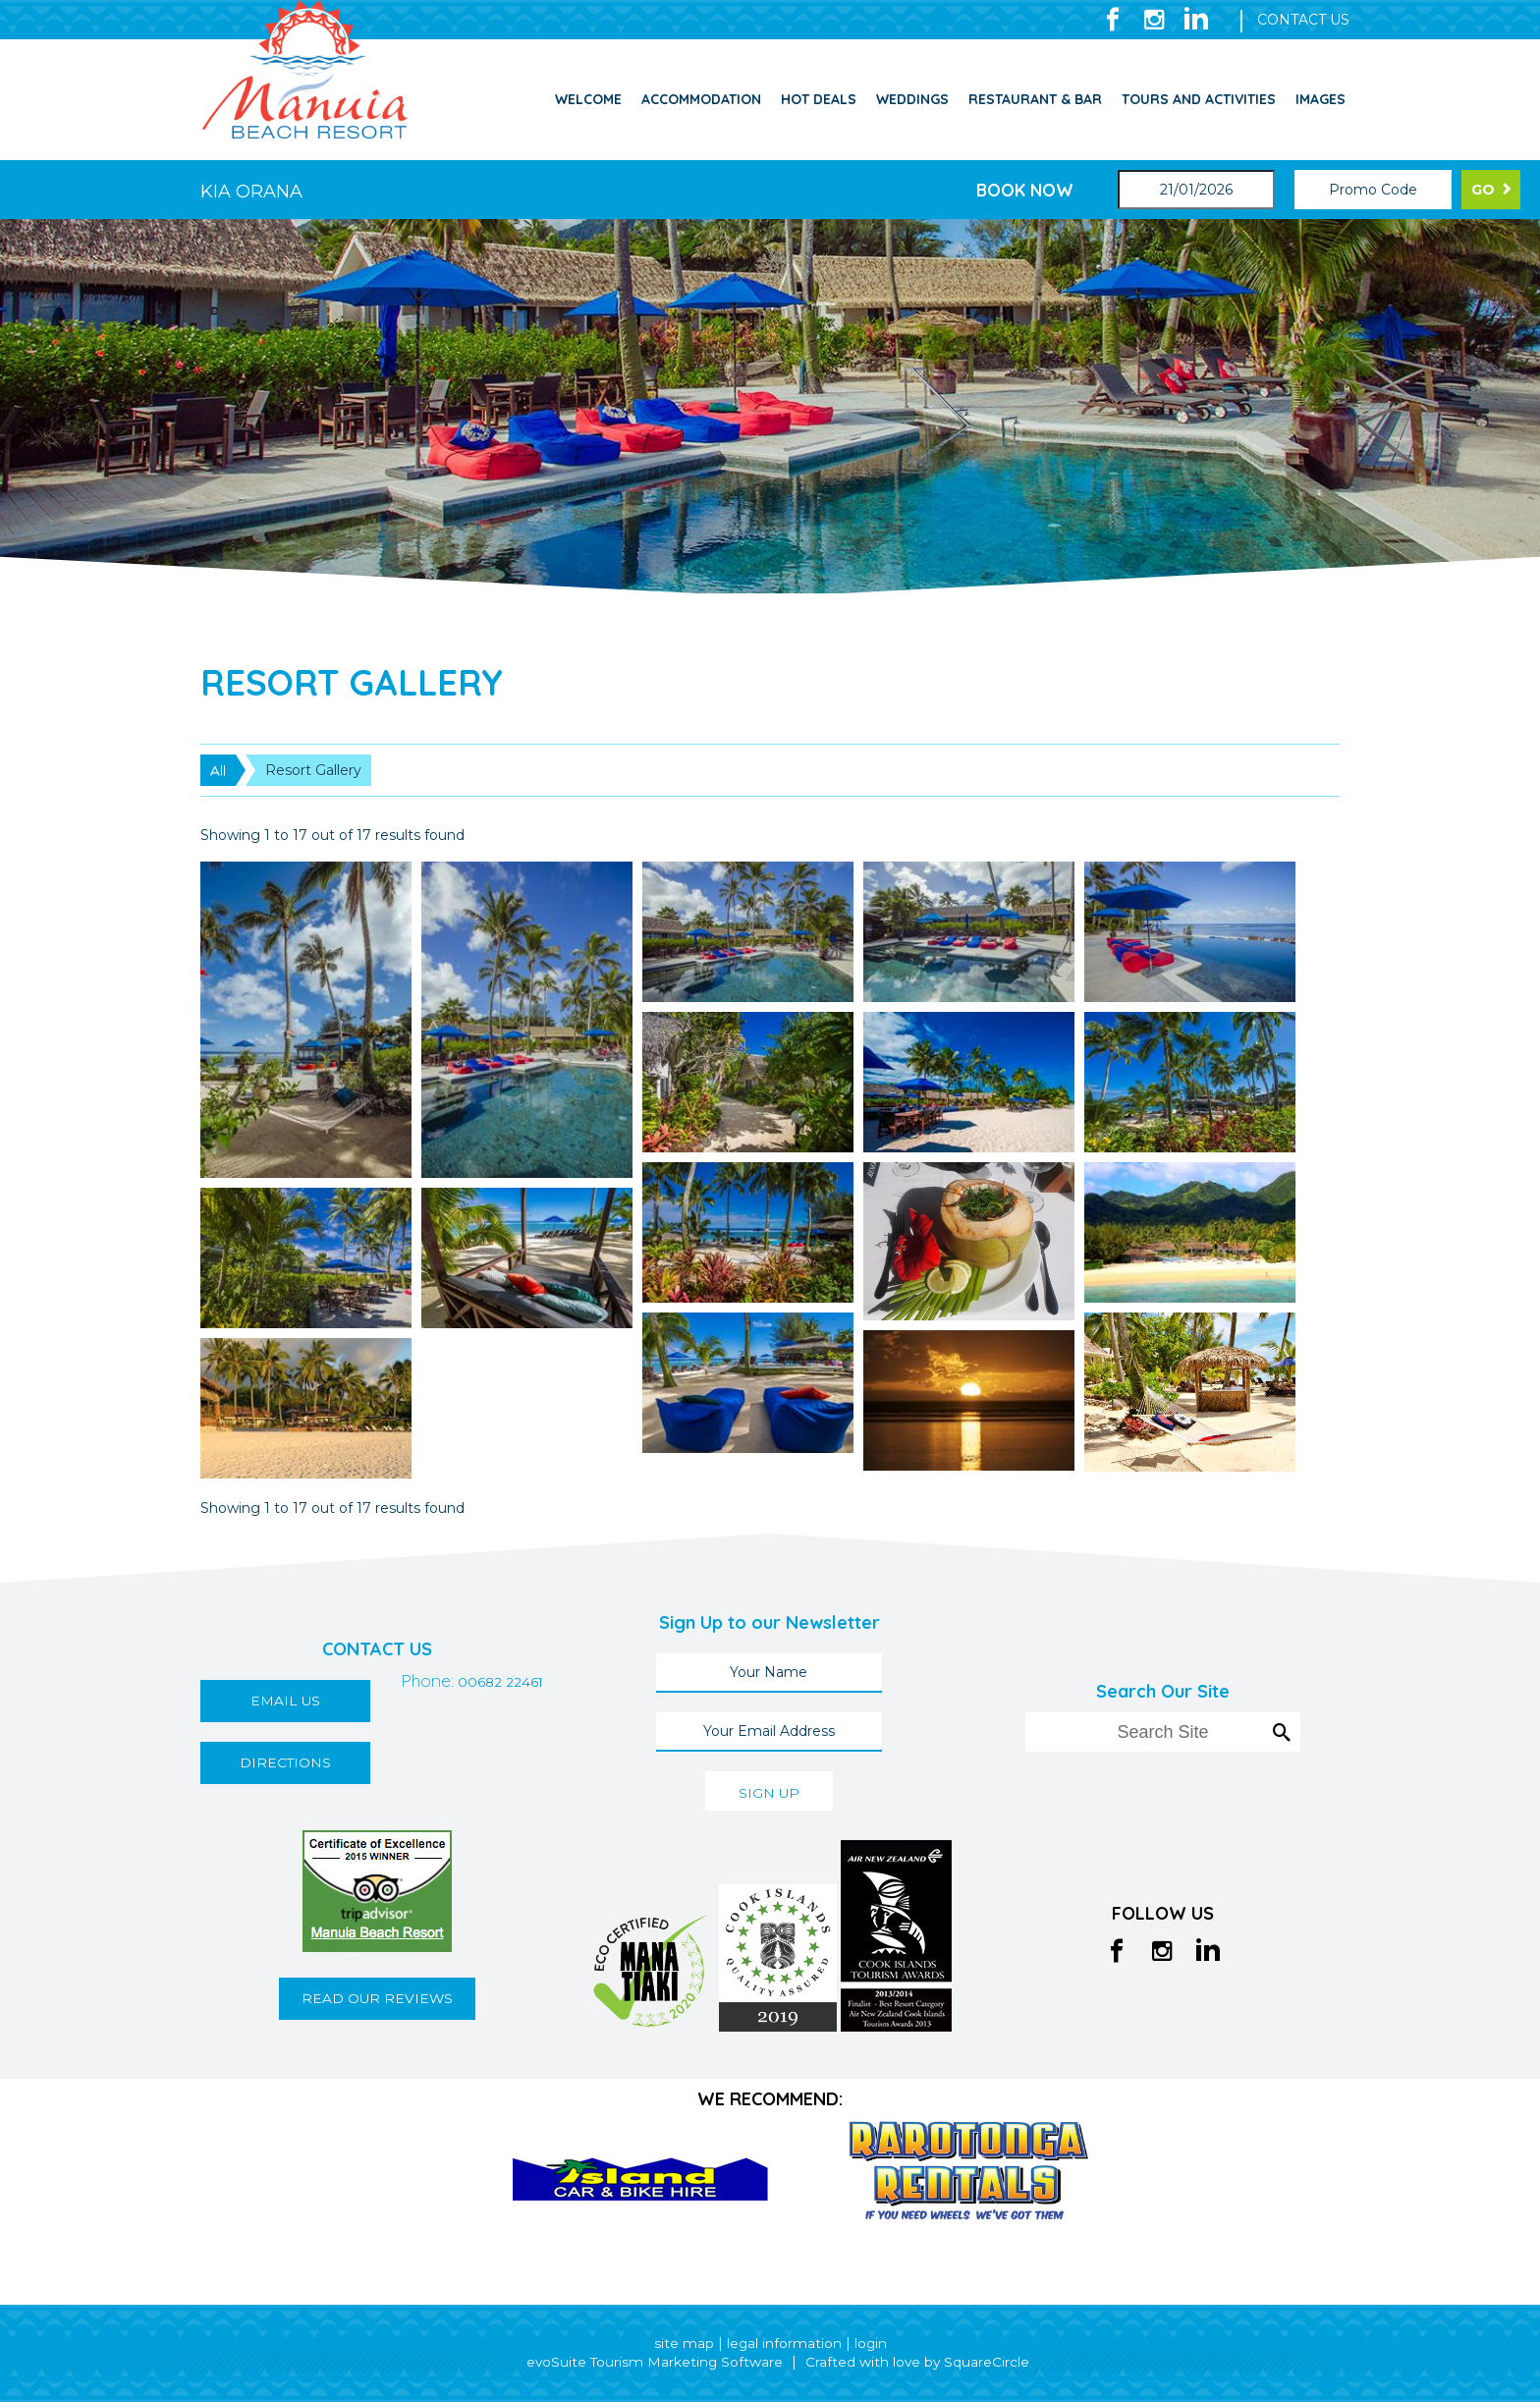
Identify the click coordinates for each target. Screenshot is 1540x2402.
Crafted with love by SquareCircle (918, 2362)
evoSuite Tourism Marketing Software (653, 2362)
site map (683, 2343)
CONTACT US (1303, 19)
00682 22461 (405, 1763)
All (218, 770)
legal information (784, 2343)
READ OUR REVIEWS (377, 1998)
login (871, 2343)
